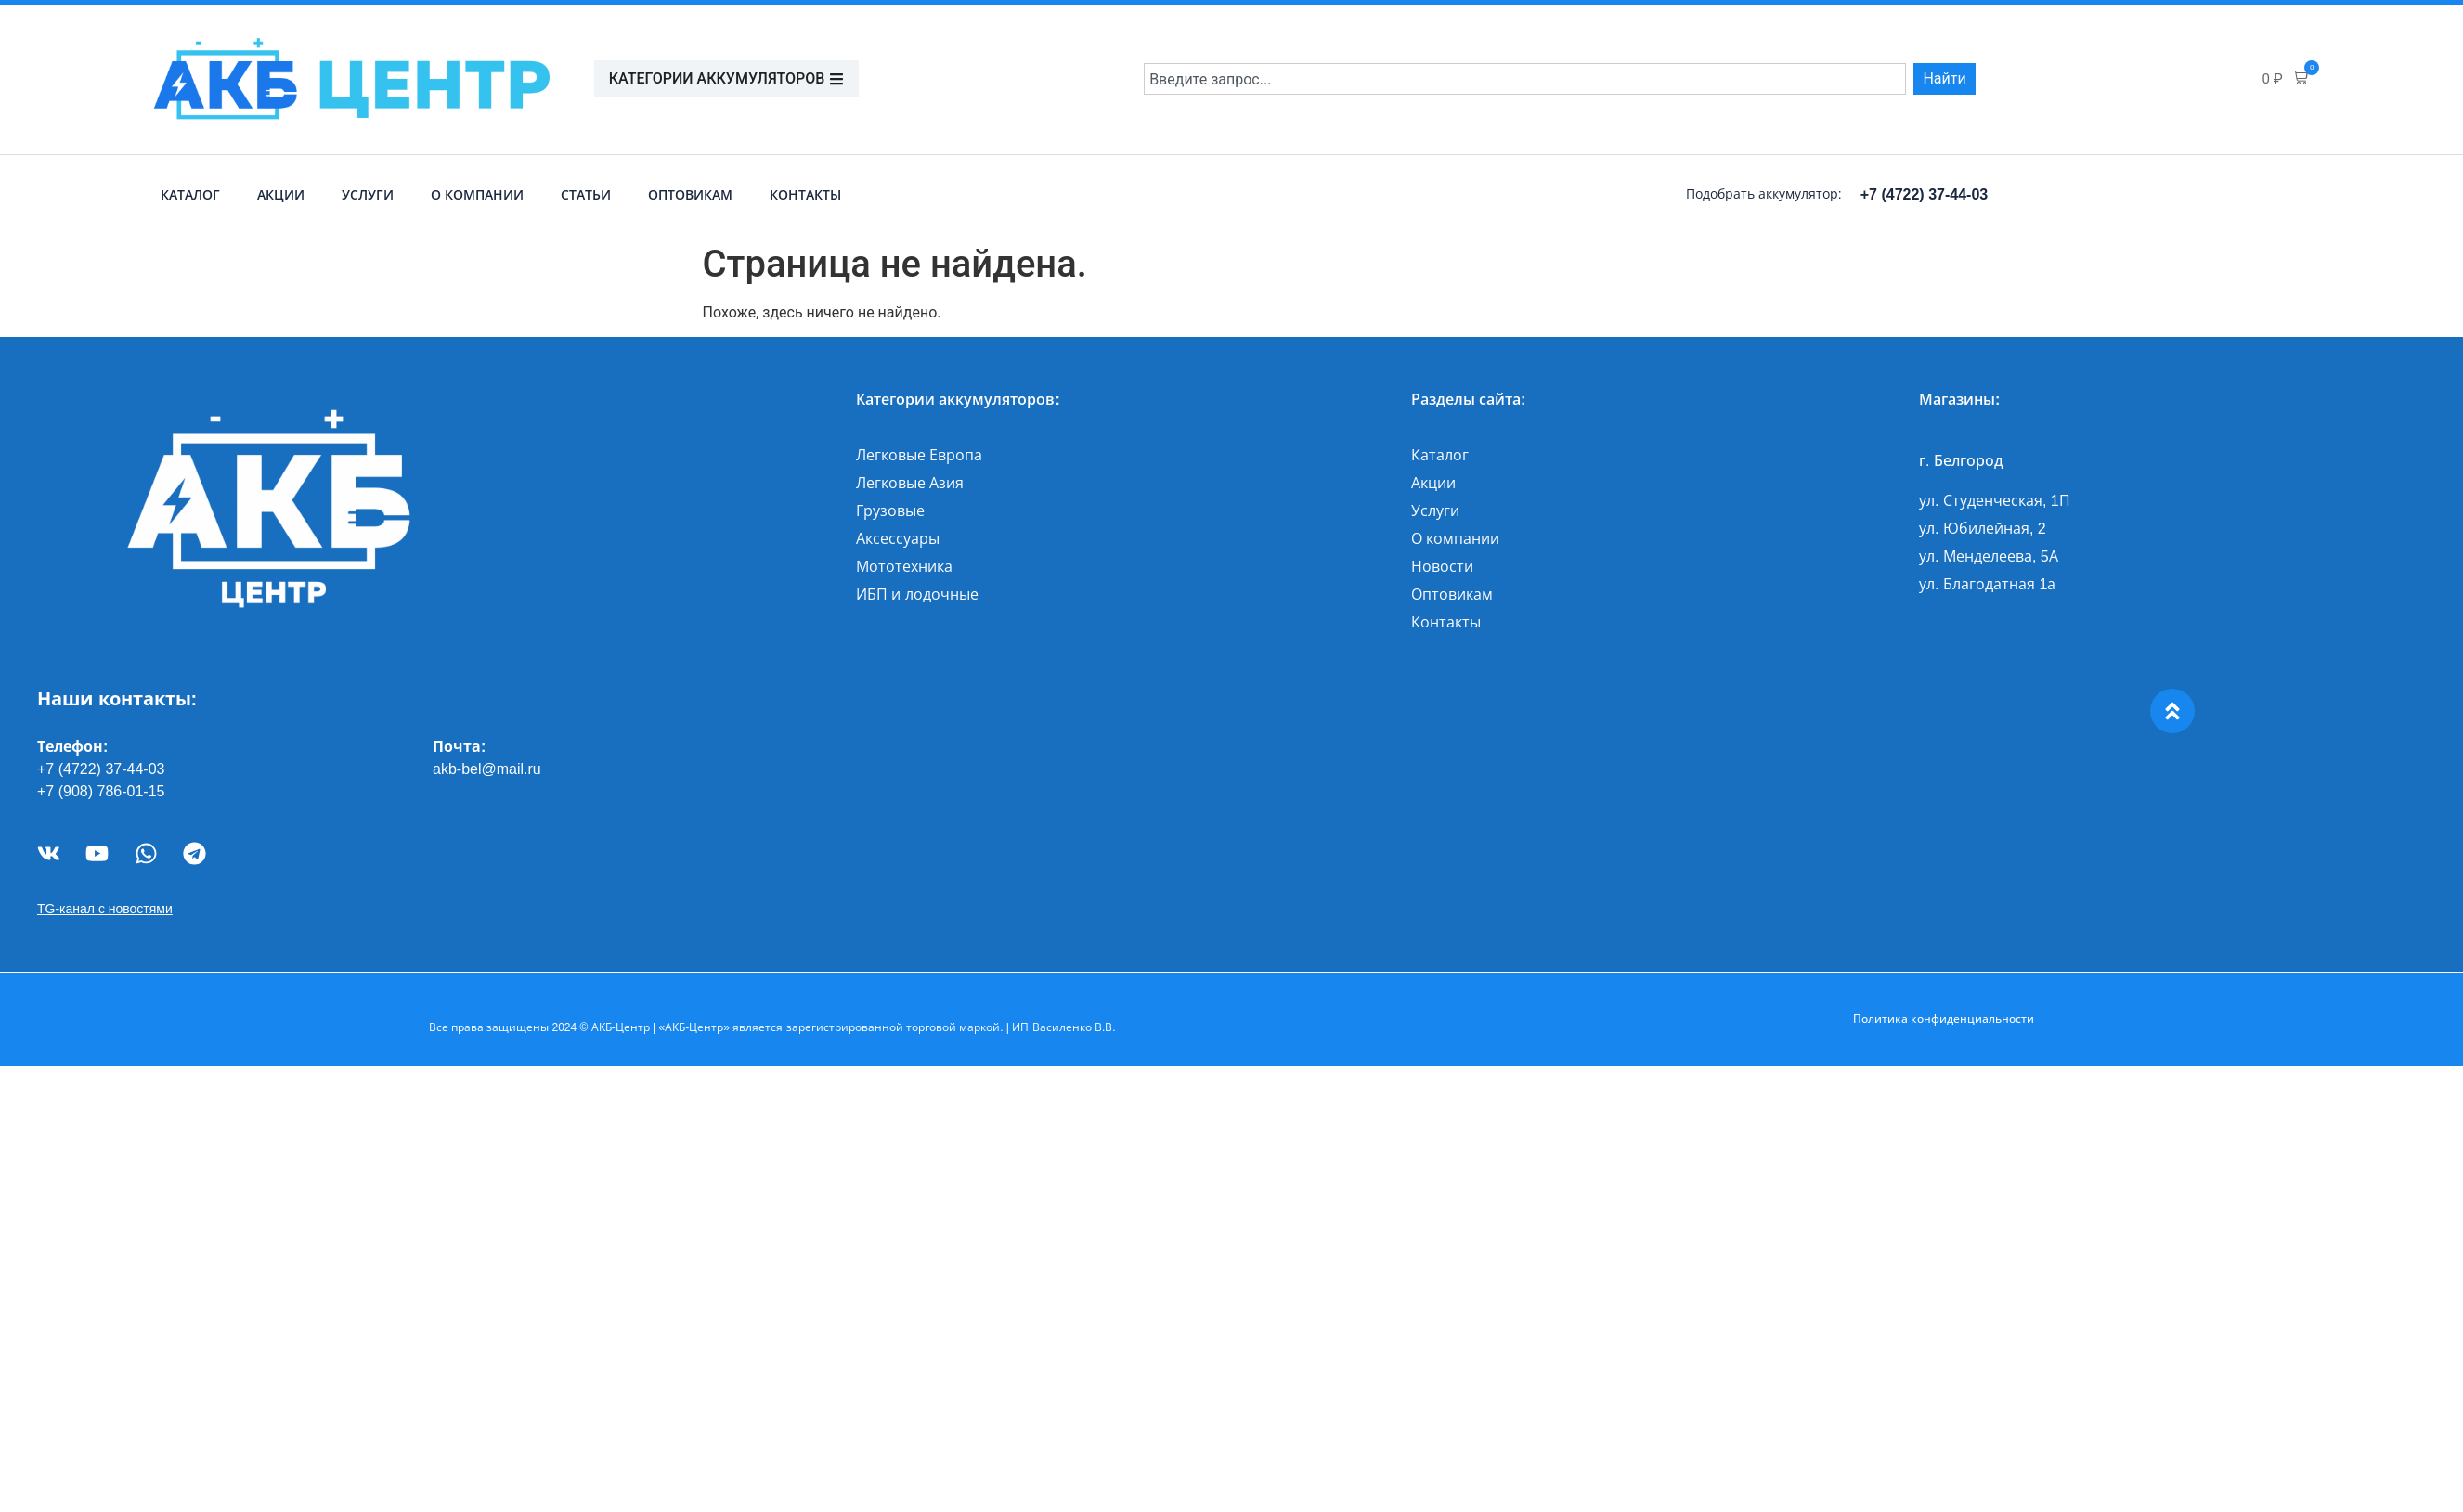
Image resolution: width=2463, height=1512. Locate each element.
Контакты (805, 194)
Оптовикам (690, 194)
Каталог (190, 194)
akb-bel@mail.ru (487, 769)
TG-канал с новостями (105, 908)
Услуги (368, 194)
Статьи (586, 194)
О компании (477, 194)
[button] (2286, 79)
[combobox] (1525, 79)
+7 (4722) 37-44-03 (1924, 194)
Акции (281, 194)
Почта (457, 747)
